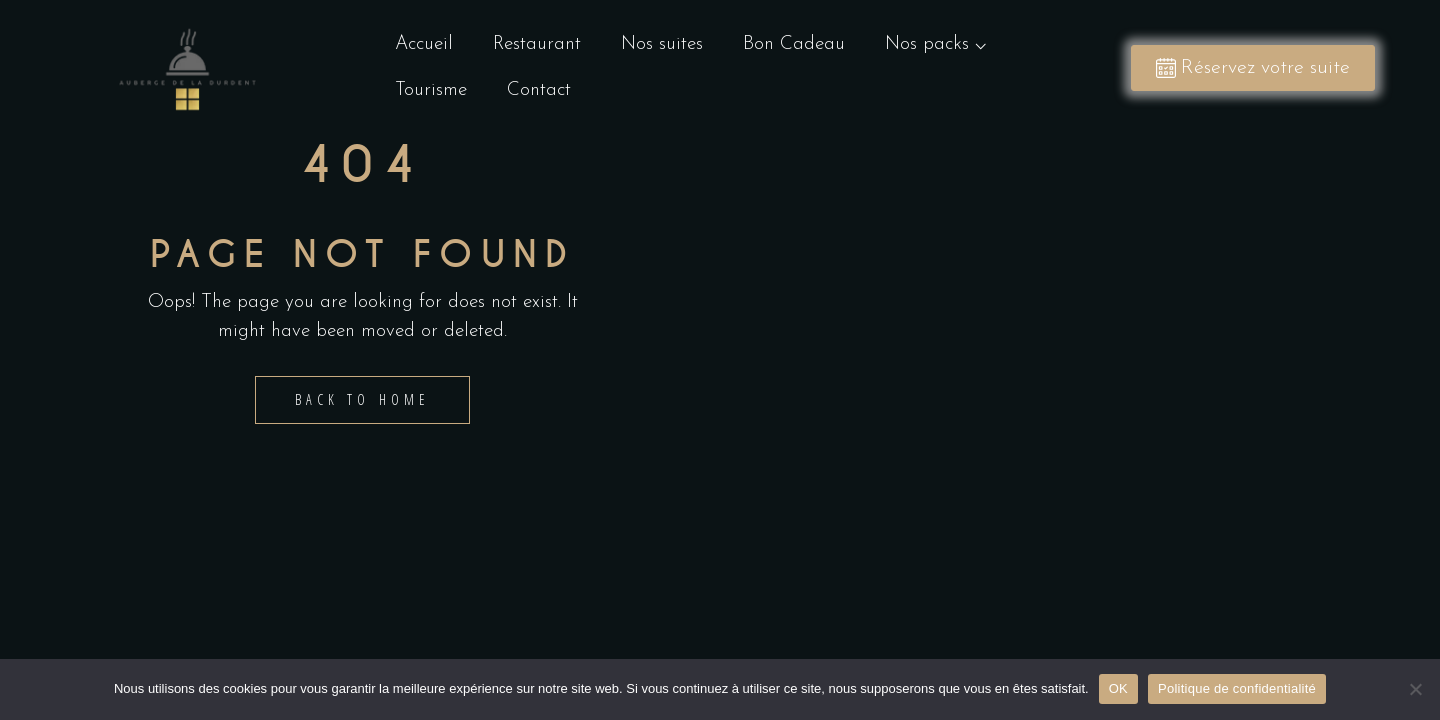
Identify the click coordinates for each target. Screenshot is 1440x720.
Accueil (424, 44)
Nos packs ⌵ (940, 45)
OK (1118, 688)
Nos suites (662, 44)
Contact (539, 90)
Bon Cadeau (794, 44)
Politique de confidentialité (1237, 688)
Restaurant (537, 44)
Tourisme (431, 90)
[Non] (1415, 689)
